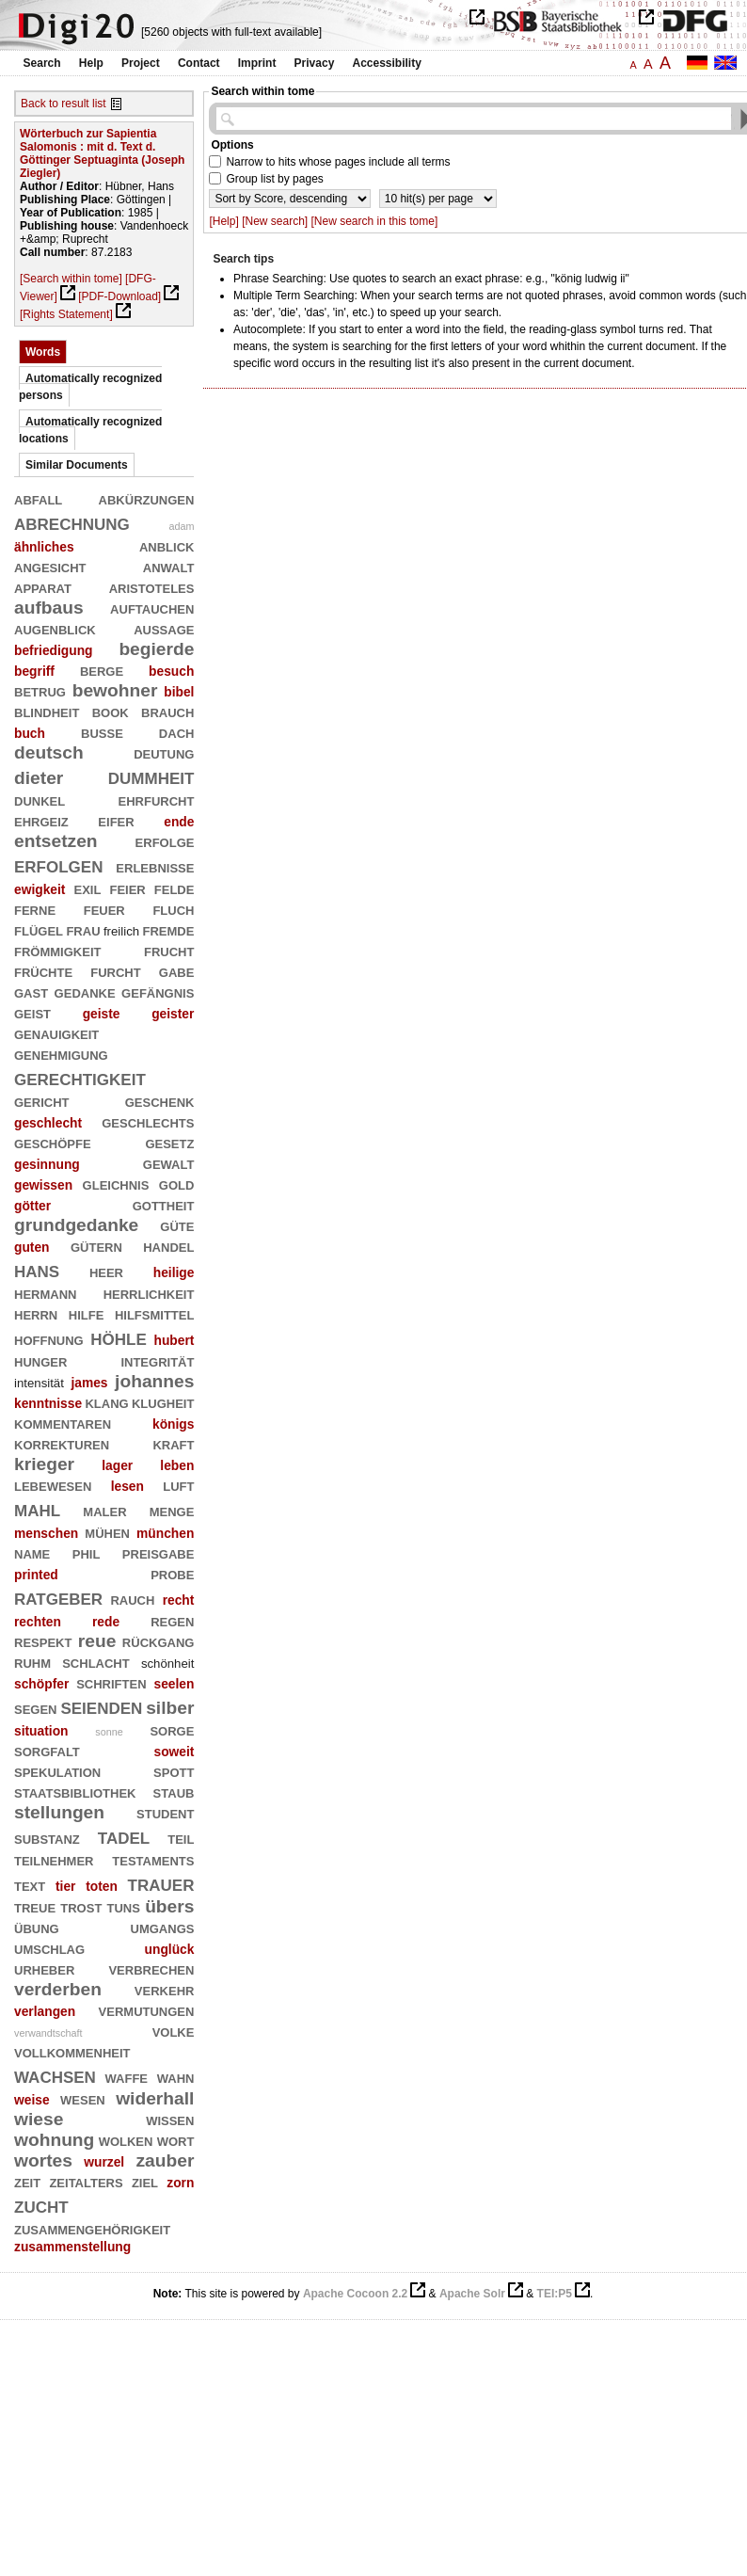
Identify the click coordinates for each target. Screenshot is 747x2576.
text (29, 1885)
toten (102, 1886)
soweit (173, 1751)
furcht (115, 971)
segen (35, 1708)
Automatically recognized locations (90, 430)
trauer (161, 1883)
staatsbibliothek (75, 1791)
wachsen (55, 2075)
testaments (153, 1859)
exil (88, 888)
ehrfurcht (157, 799)
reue (97, 1641)
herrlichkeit (149, 1293)
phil (86, 1552)
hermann (45, 1293)
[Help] (223, 221)
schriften (111, 1682)
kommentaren (62, 1422)
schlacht (96, 1662)
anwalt (169, 566)
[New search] (275, 221)
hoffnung (49, 1339)
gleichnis (116, 1183)
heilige (174, 1272)
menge (172, 1510)
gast (31, 991)
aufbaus (49, 607)
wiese (38, 2119)
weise (32, 2099)
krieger (44, 1464)
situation (41, 1730)
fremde (169, 929)
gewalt (169, 1163)
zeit (27, 2181)
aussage (164, 628)
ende (179, 821)
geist (32, 1012)
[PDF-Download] (119, 296)
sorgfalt (47, 1750)
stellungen (59, 1812)
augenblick (55, 628)
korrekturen (61, 1443)
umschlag (49, 1948)
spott (173, 1771)
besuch (171, 671)
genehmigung (61, 1054)
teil (180, 1838)
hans (36, 1269)
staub (174, 1791)
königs (173, 1424)
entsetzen (56, 841)
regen (172, 1620)
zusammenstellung (72, 2246)
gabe (177, 971)
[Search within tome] (71, 278)
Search (42, 63)
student (165, 1812)
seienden (101, 1706)
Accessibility (387, 63)
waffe (127, 2077)
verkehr (165, 1989)
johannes (154, 1381)
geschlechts (148, 1121)
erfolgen (58, 864)
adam (181, 526)
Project (140, 63)
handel (168, 1246)
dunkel (39, 799)
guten (32, 1247)
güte (177, 1225)
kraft (173, 1443)
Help (91, 63)
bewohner (115, 690)
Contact (199, 63)
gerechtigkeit (80, 1077)
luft (178, 1485)
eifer (116, 820)
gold (177, 1183)
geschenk (160, 1101)
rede (105, 1621)
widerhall (155, 2098)
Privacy (314, 63)
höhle (118, 1337)
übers (169, 1906)
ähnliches (44, 546)
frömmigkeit (57, 950)
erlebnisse (155, 866)
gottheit (164, 1204)
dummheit (151, 776)
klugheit (163, 1402)
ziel (145, 2181)
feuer (104, 909)
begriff (34, 671)
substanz (47, 1838)
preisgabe (158, 1552)
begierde (156, 649)
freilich (121, 931)
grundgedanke (76, 1225)
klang (106, 1402)
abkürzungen (147, 498)
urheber (44, 1968)
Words (42, 352)
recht (179, 1600)
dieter (38, 778)
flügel (38, 929)
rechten (37, 1621)
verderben (58, 1989)
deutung (164, 752)
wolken (126, 2140)
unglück (170, 1949)
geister (172, 1013)
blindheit (46, 711)
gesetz (169, 1142)
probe (172, 1573)
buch (29, 733)
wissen (170, 2119)
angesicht (50, 566)
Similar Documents (76, 465)
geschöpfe (52, 1142)
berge (101, 670)
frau (83, 929)
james (89, 1382)
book (110, 711)
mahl (37, 1508)
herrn (35, 1313)
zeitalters (85, 2181)
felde (174, 888)
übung (36, 1927)
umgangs (163, 1927)
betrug (40, 690)
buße (102, 732)
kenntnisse (48, 1403)
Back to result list (63, 103)
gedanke (85, 991)
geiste (101, 1013)
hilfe (86, 1313)
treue (35, 1906)
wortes (43, 2160)
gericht (42, 1101)
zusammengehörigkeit (92, 2228)
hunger (40, 1360)
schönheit (168, 1663)
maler (104, 1510)
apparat (43, 587)
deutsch (49, 752)
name (32, 1552)
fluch (173, 909)
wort (176, 2140)
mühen (107, 1532)
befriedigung (53, 650)
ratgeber (58, 1596)
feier (127, 888)
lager (117, 1465)
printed (36, 1574)
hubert (173, 1340)
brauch (167, 711)
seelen (173, 1683)
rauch (132, 1598)
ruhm (32, 1662)
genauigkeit (56, 1033)
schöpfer (41, 1683)
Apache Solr (472, 2293)
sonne (108, 1731)
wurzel (104, 2161)
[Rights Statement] (66, 314)
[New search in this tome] (374, 221)
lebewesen (52, 1485)
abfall (38, 498)
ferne (35, 909)
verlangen (44, 2011)
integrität (157, 1360)
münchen (165, 1533)
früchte (43, 971)
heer (106, 1271)
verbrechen (151, 1968)
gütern (96, 1246)
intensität (39, 1383)
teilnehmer (54, 1859)
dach (177, 732)
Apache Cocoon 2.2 (355, 2293)
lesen (127, 1486)
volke (173, 2030)
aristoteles (152, 587)
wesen (82, 2098)
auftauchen (152, 607)
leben (177, 1465)
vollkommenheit (72, 2051)
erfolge (165, 841)
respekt (43, 1641)
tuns (123, 1906)
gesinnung (47, 1164)
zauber (165, 2160)
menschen (46, 1533)
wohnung (54, 2140)
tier (65, 1886)
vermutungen (147, 2010)
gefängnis (157, 991)
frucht (169, 950)
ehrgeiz (41, 820)
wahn (176, 2077)
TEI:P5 (554, 2293)
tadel (124, 1835)
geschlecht (48, 1122)
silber (170, 1708)
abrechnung (72, 522)
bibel (179, 691)
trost (81, 1906)
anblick (167, 545)
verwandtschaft (48, 2033)
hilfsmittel (155, 1313)
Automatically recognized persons (90, 387)
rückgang (158, 1641)
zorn (180, 2182)
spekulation (57, 1771)
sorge (172, 1729)
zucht (41, 2204)
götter (32, 1205)
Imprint (257, 63)
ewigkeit (39, 889)
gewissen (43, 1184)
